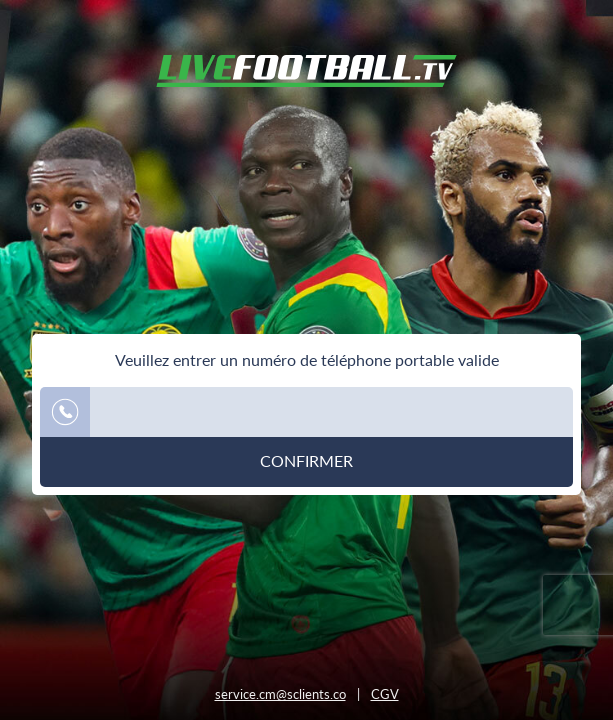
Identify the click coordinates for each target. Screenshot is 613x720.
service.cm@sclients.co (280, 694)
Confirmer (306, 461)
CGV (385, 694)
